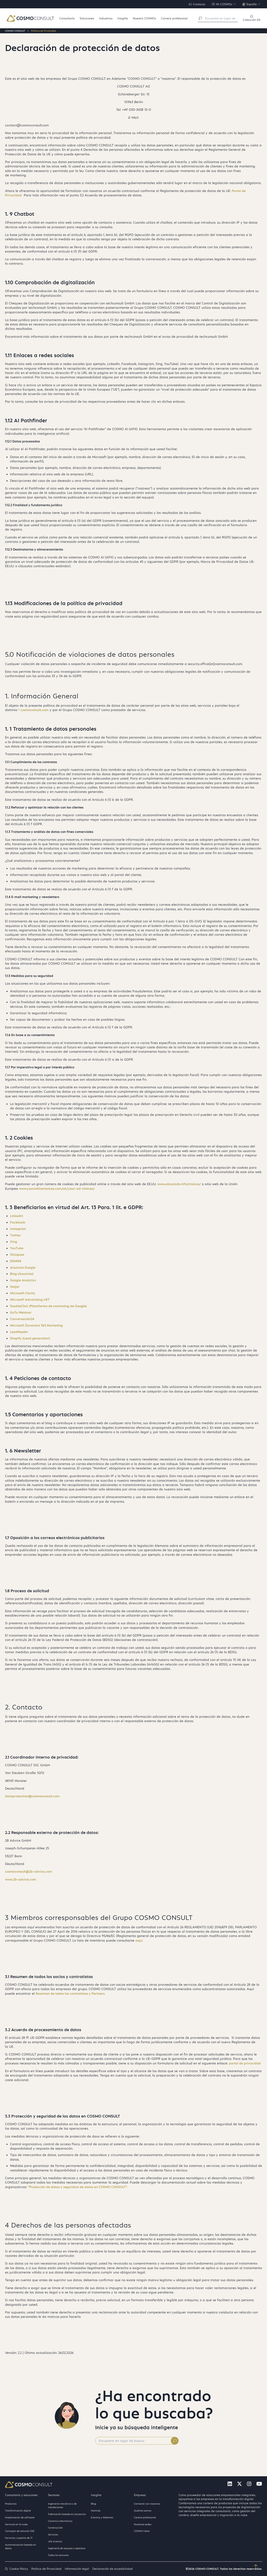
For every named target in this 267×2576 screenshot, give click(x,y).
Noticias (95, 2510)
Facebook (17, 1222)
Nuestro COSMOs (144, 18)
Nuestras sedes (142, 2524)
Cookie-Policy (16, 2568)
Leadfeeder (19, 1332)
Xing (13, 1241)
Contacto (197, 4)
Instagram (18, 1229)
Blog (93, 2503)
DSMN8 (15, 1261)
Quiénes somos (142, 2510)
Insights (122, 18)
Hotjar (15, 1287)
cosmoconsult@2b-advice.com (28, 1871)
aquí (138, 1940)
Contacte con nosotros (147, 2503)
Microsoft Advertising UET (30, 1300)
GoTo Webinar (20, 1312)
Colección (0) (251, 18)
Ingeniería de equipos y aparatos (66, 2548)
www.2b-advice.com (20, 1879)
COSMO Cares (142, 2530)
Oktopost (17, 1254)
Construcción (55, 2527)
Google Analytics (23, 1280)
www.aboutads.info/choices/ (179, 1184)
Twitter (15, 1235)
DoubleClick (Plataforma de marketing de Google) (48, 1306)
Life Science (55, 2541)
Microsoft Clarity (22, 1293)
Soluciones (87, 18)
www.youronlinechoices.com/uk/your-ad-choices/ (57, 1188)
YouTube (16, 1248)
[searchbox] (221, 18)
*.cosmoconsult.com (33, 710)
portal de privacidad (245, 2063)
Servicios (53, 2534)
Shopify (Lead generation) (30, 1338)
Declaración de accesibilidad (112, 2568)
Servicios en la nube (16, 2524)
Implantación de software (20, 2517)
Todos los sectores (58, 2555)
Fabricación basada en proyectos (67, 2513)
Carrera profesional (174, 18)
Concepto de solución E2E (19, 2530)
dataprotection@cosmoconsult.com (32, 1796)
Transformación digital (18, 2510)
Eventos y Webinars (102, 2517)
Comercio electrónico (60, 2520)
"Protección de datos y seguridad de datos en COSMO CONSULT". (78, 2187)
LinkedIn (16, 1216)
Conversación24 (22, 1319)
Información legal (77, 2568)
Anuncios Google (22, 1267)
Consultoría (67, 18)
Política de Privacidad (46, 2568)
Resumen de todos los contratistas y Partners (70, 1993)
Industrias (105, 18)
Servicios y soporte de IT (19, 2537)
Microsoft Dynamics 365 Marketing (36, 1325)
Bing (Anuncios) (22, 1274)
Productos (10, 2503)
